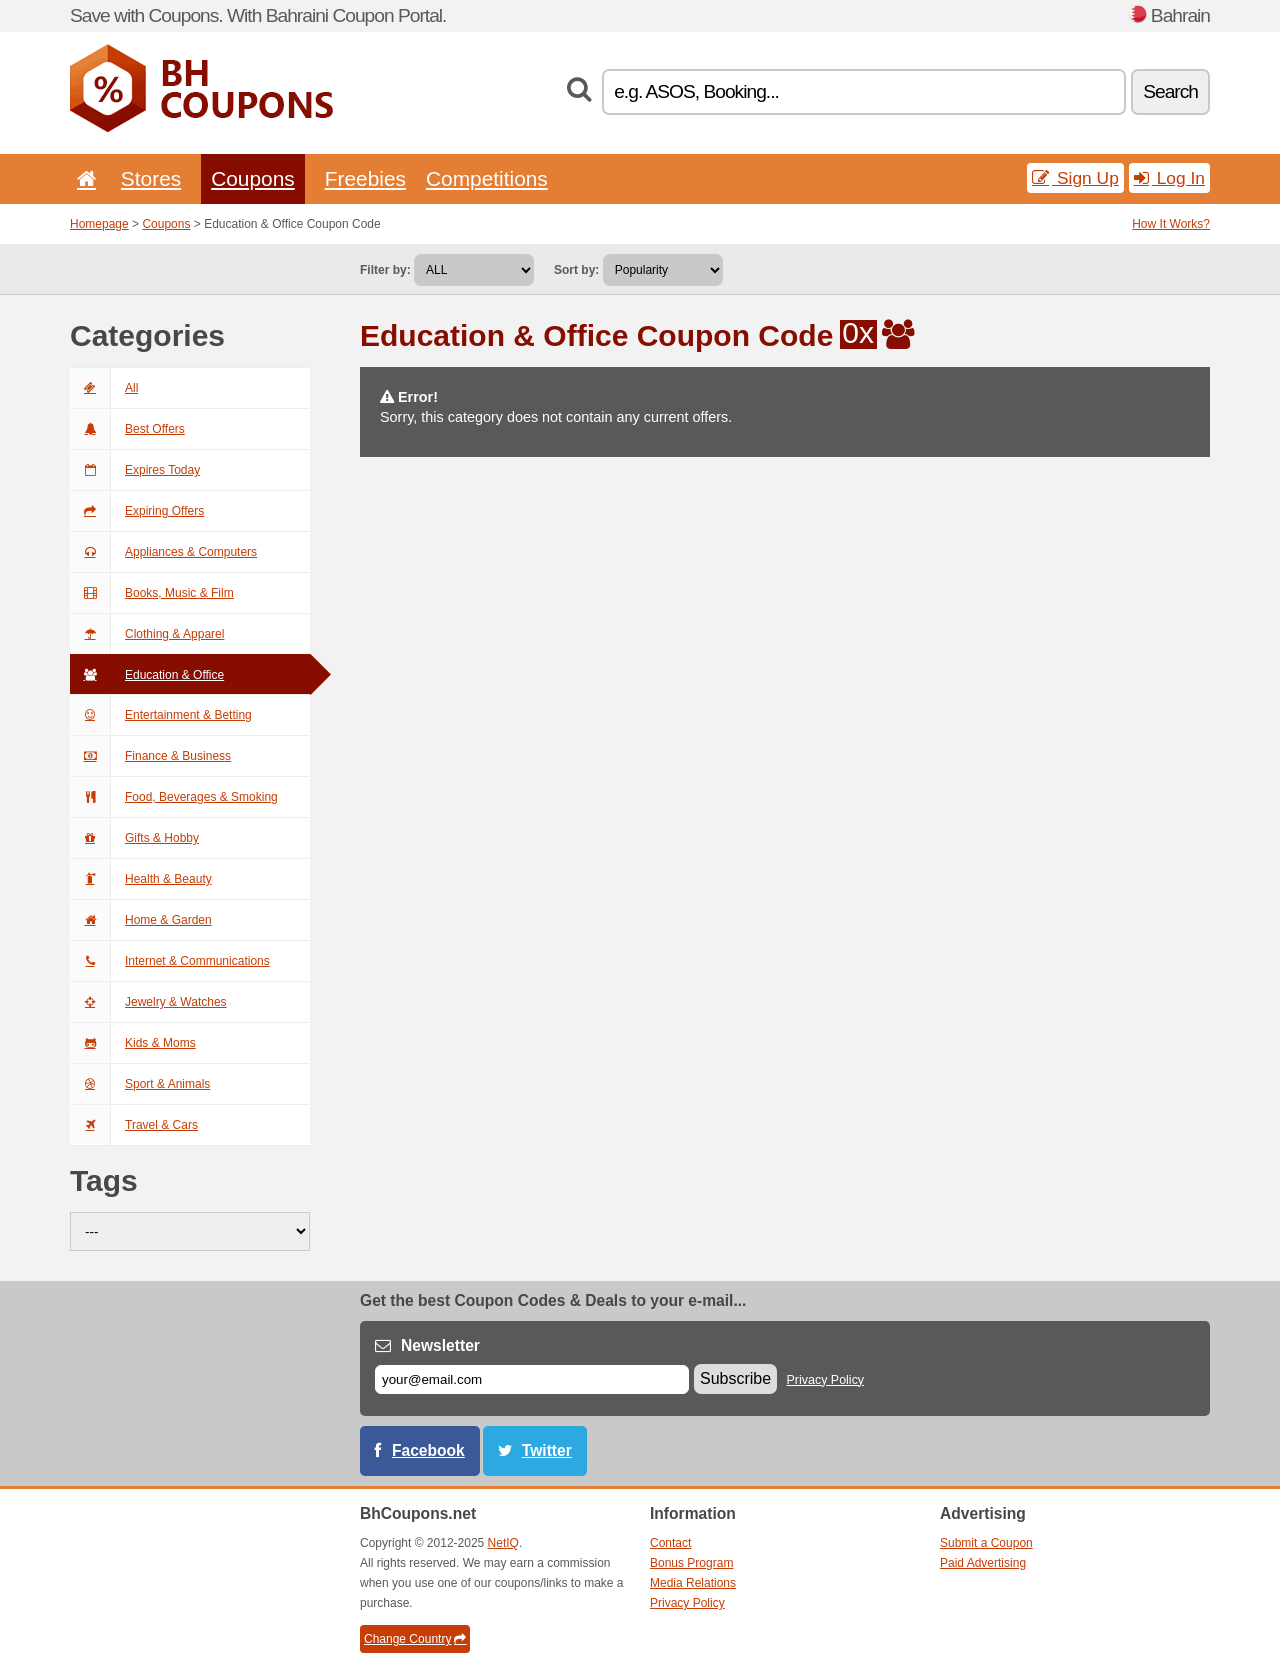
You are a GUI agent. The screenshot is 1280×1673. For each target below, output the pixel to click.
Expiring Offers (137, 511)
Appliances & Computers (163, 552)
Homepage (99, 224)
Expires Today (135, 470)
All (104, 388)
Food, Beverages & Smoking (174, 797)
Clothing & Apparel (147, 634)
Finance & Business (150, 756)
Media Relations (693, 1583)
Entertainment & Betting (161, 715)
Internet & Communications (170, 961)
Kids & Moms (133, 1043)
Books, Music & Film (152, 593)
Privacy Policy (826, 1380)
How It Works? (1171, 224)
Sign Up (1075, 178)
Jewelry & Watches (148, 1002)
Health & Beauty (141, 879)
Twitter (547, 1450)
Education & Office (147, 675)
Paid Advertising (983, 1563)
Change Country (415, 1639)
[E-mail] (532, 1379)
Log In (1169, 178)
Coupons (253, 178)
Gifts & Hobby (134, 838)
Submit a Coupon (986, 1543)
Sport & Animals (140, 1084)
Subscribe (735, 1378)
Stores (151, 178)
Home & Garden (141, 920)
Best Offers (127, 429)
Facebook (428, 1450)
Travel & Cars (134, 1125)
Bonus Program (691, 1563)
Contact (670, 1543)
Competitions (487, 178)
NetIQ (503, 1543)
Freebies (365, 178)
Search (1170, 91)
